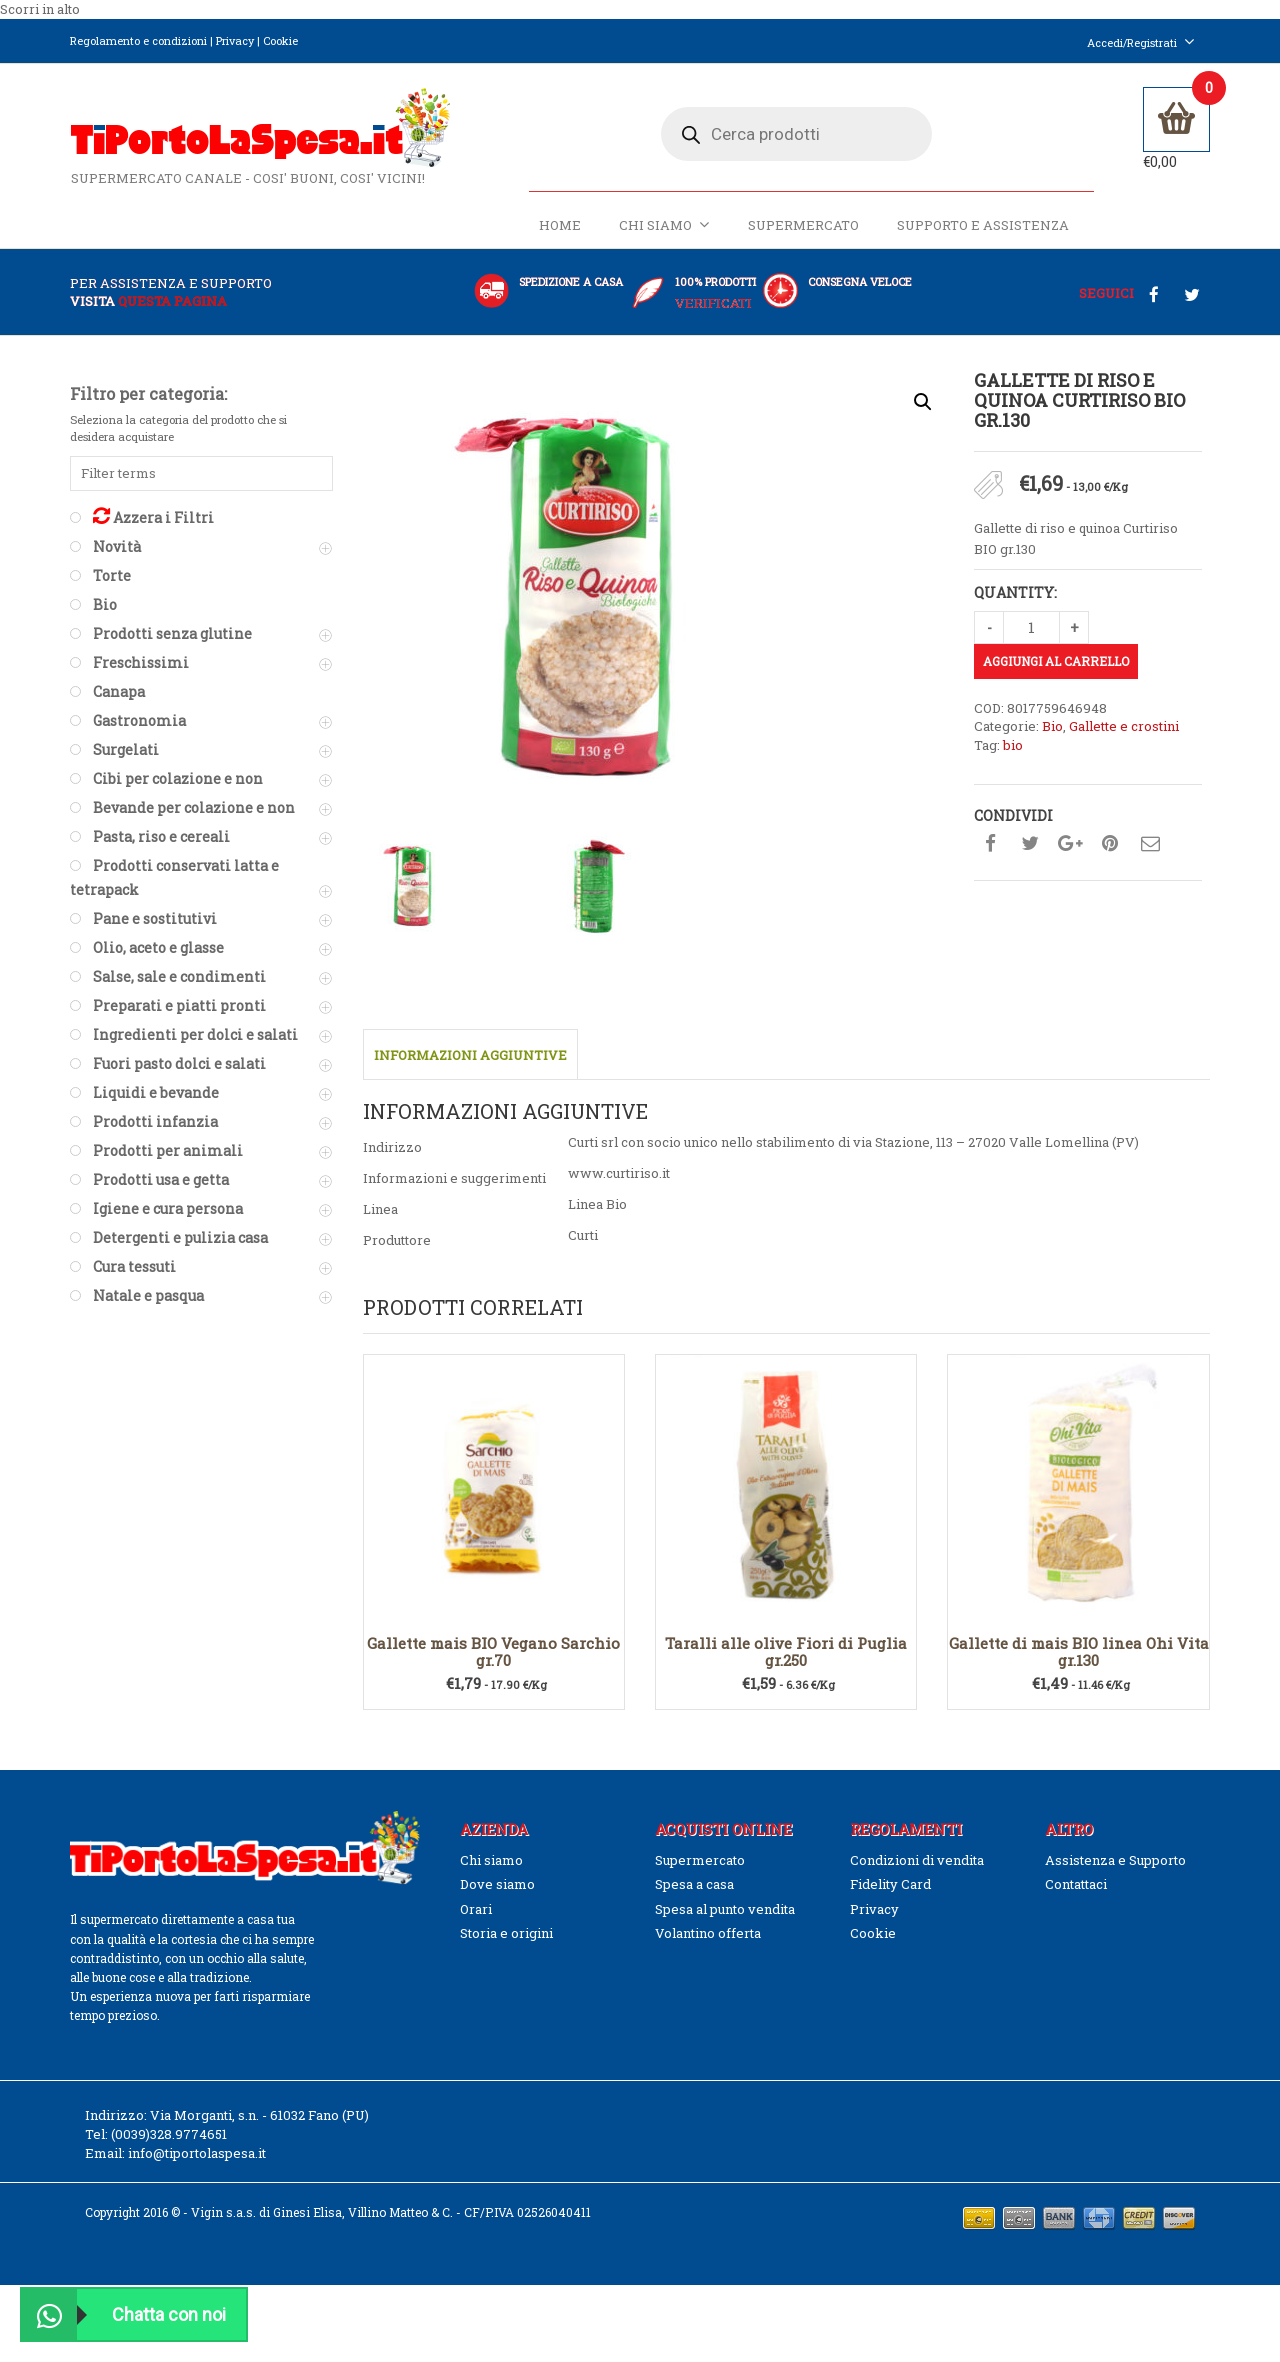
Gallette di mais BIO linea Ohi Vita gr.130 (1079, 1652)
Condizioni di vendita (917, 1861)
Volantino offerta (708, 1934)
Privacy (235, 40)
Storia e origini (506, 1934)
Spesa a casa (694, 1885)
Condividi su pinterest (1110, 845)
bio (1013, 746)
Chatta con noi (124, 2314)
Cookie (280, 40)
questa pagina (172, 302)
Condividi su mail (1150, 845)
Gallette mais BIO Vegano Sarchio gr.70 (493, 1652)
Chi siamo (664, 226)
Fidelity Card (890, 1885)
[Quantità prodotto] (1031, 628)
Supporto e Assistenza (983, 227)
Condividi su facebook (990, 845)
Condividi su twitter (1030, 845)
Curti (583, 1236)
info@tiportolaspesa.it (197, 2154)
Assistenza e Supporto (1115, 1861)
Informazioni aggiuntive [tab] (470, 1057)
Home (560, 227)
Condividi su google (1070, 845)
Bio (1052, 728)
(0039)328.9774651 (169, 2135)
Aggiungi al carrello (1056, 662)
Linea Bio (597, 1205)
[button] (923, 404)
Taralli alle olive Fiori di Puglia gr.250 (786, 1652)
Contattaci (1076, 1885)
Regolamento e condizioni (138, 40)
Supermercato (803, 227)
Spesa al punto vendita (725, 1910)
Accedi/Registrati (1141, 42)
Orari (476, 1910)
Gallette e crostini (1124, 728)
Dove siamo (497, 1885)
